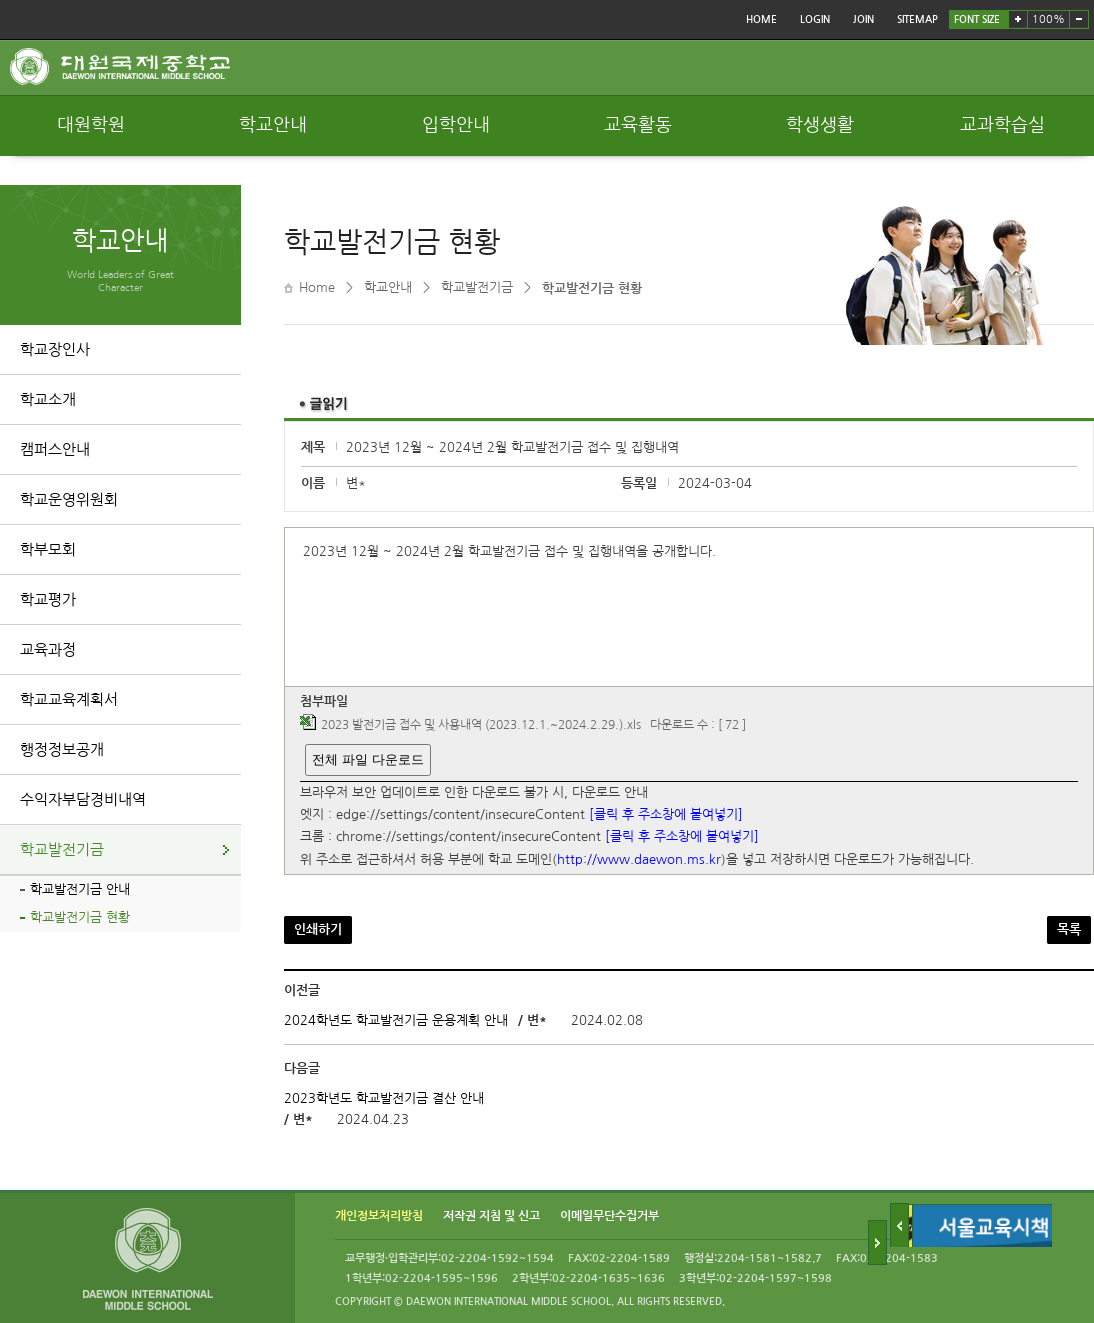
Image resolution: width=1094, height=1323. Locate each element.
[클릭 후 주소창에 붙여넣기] (666, 814)
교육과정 (48, 649)
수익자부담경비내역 (83, 799)
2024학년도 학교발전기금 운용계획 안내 (396, 1020)
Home (317, 287)
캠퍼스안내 (55, 449)
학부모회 (48, 549)
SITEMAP (917, 19)
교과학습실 (1002, 125)
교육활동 (638, 125)
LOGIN (815, 19)
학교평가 (48, 599)
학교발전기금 (62, 849)
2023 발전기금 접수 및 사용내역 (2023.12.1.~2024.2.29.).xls (481, 726)
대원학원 (91, 125)
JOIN (863, 19)
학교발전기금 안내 (80, 889)
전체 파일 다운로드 (367, 759)
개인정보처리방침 (379, 1217)
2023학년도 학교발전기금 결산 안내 (384, 1098)
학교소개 (48, 399)
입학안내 (456, 125)
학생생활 (820, 125)
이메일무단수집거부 (609, 1217)
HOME (761, 19)
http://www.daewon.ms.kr (639, 859)
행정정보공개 (62, 749)
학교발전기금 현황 (80, 917)
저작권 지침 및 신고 (491, 1217)
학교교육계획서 (69, 699)
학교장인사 (55, 349)
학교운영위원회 (69, 499)
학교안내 (273, 125)
